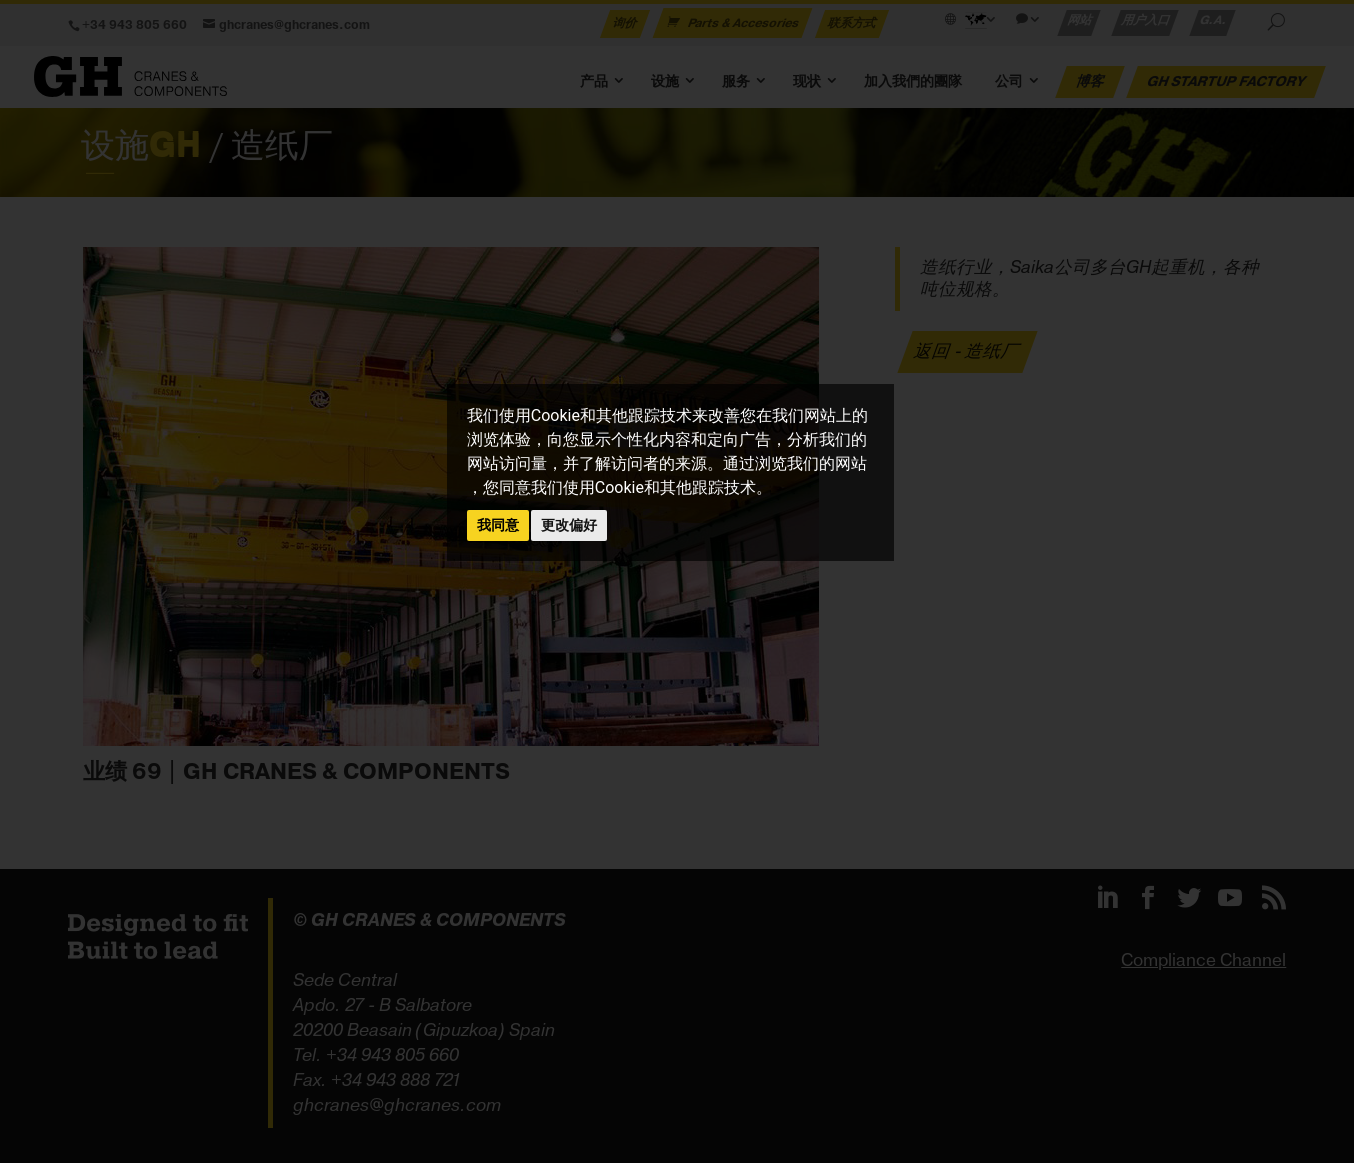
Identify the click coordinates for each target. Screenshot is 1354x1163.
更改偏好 (569, 525)
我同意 (498, 525)
